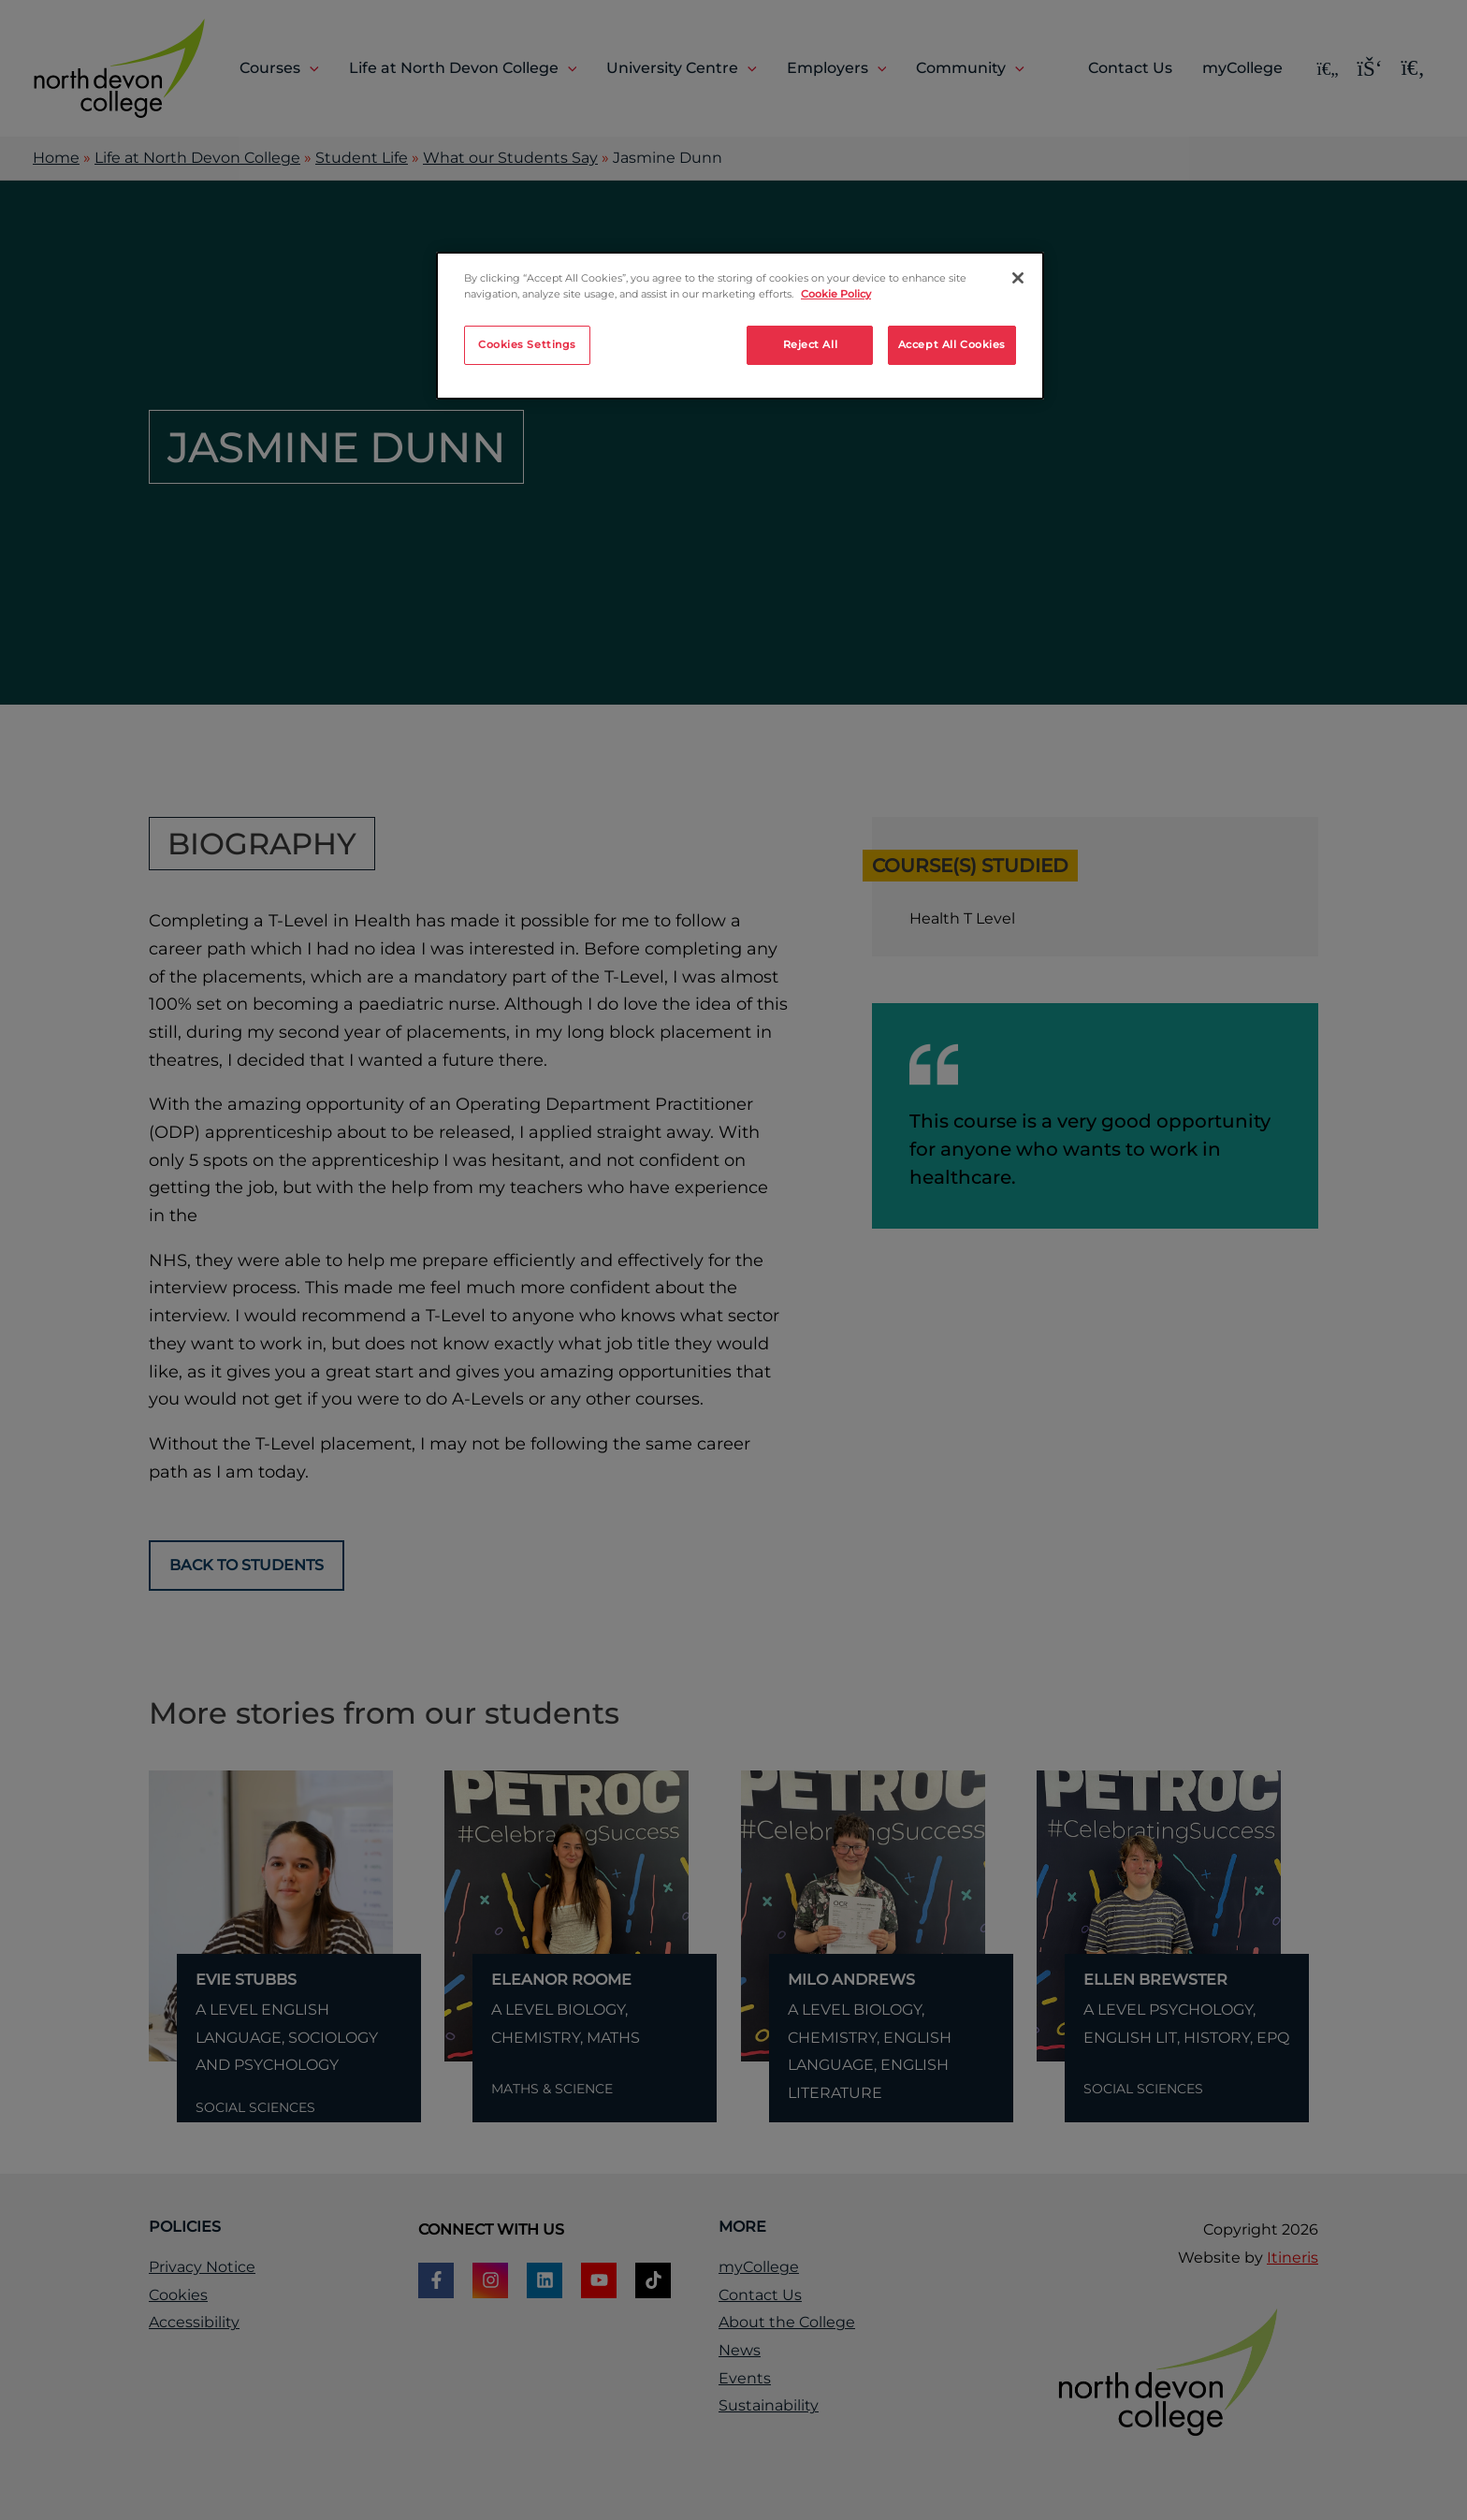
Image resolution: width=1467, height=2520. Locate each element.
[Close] (1018, 278)
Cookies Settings (527, 344)
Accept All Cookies (952, 344)
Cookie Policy (836, 293)
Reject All (810, 344)
